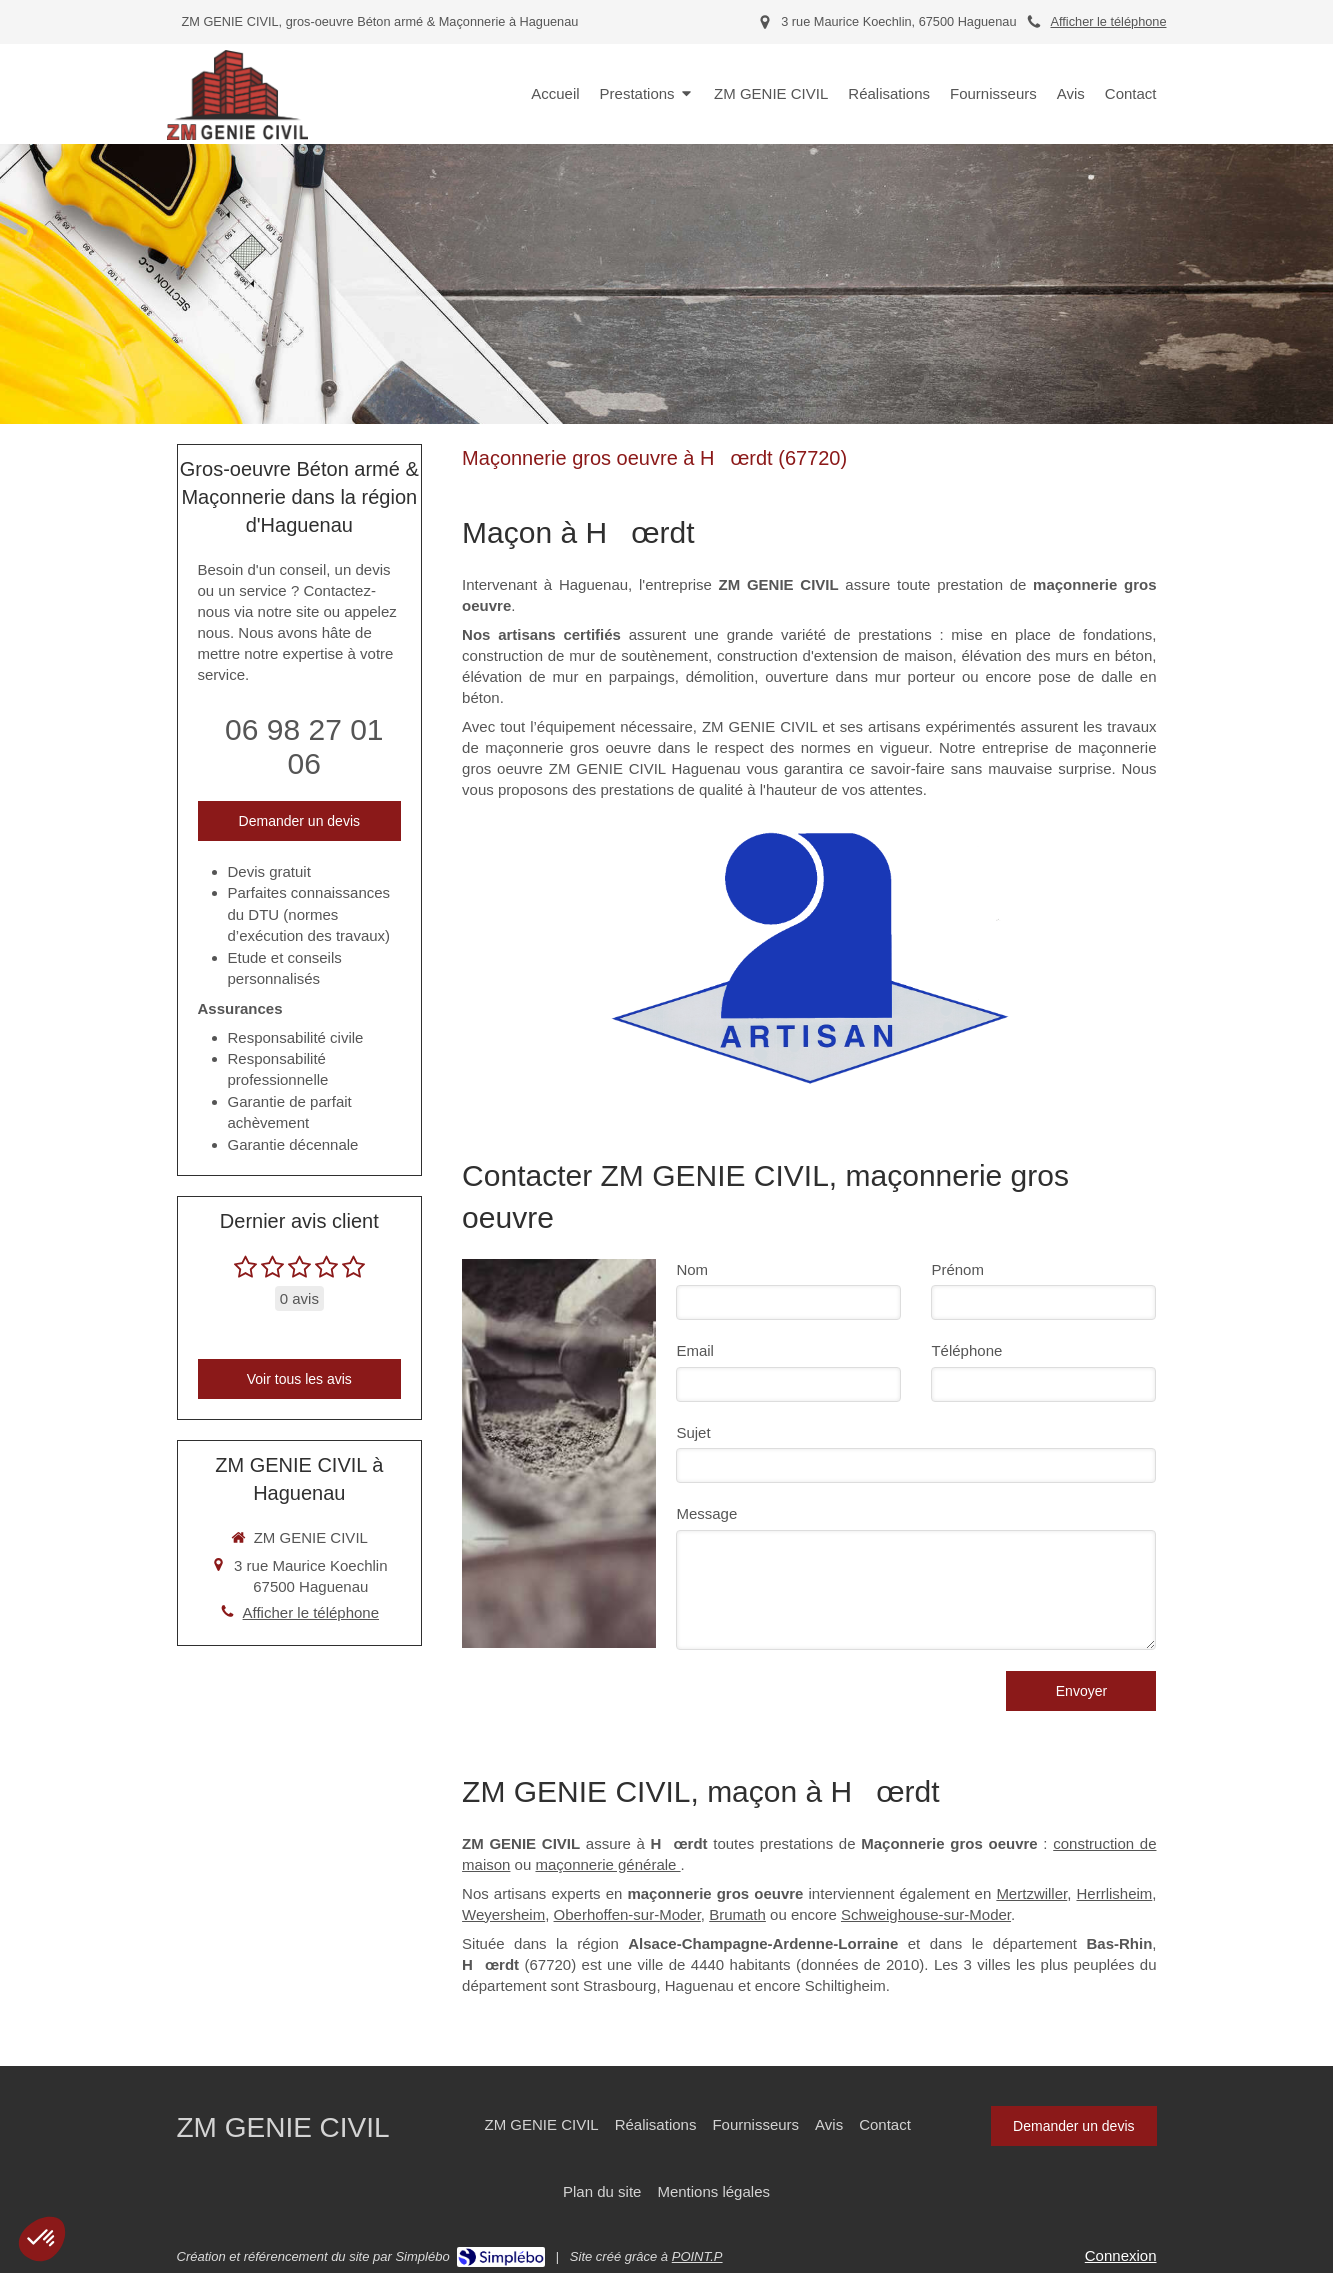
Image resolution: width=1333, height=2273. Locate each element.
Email (695, 1350)
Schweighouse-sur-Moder (926, 1914)
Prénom (957, 1269)
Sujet (693, 1432)
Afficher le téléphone (1108, 21)
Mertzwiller (1031, 1893)
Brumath (737, 1914)
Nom (692, 1269)
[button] (42, 2239)
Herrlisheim (1114, 1893)
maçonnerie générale (607, 1864)
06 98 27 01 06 (304, 746)
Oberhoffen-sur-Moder (627, 1914)
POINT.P (697, 2256)
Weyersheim (503, 1914)
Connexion (1121, 2255)
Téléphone (966, 1350)
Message (706, 1513)
